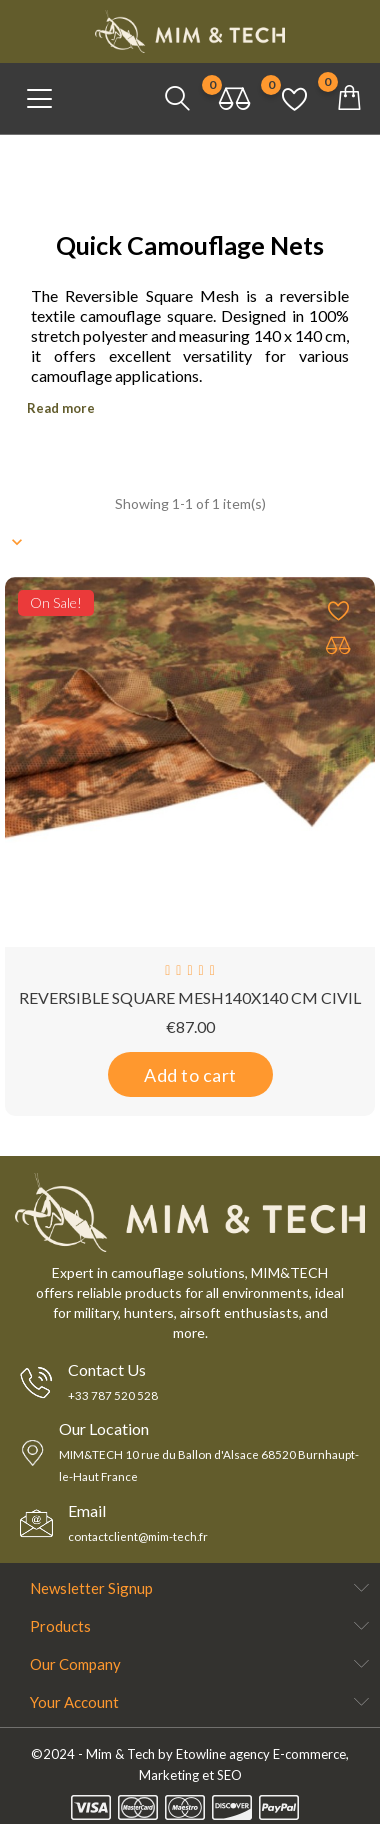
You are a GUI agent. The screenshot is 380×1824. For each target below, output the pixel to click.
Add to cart (190, 1075)
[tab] (190, 405)
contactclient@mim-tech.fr (141, 1536)
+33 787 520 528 (113, 1395)
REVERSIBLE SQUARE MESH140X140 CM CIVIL (190, 997)
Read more (61, 408)
